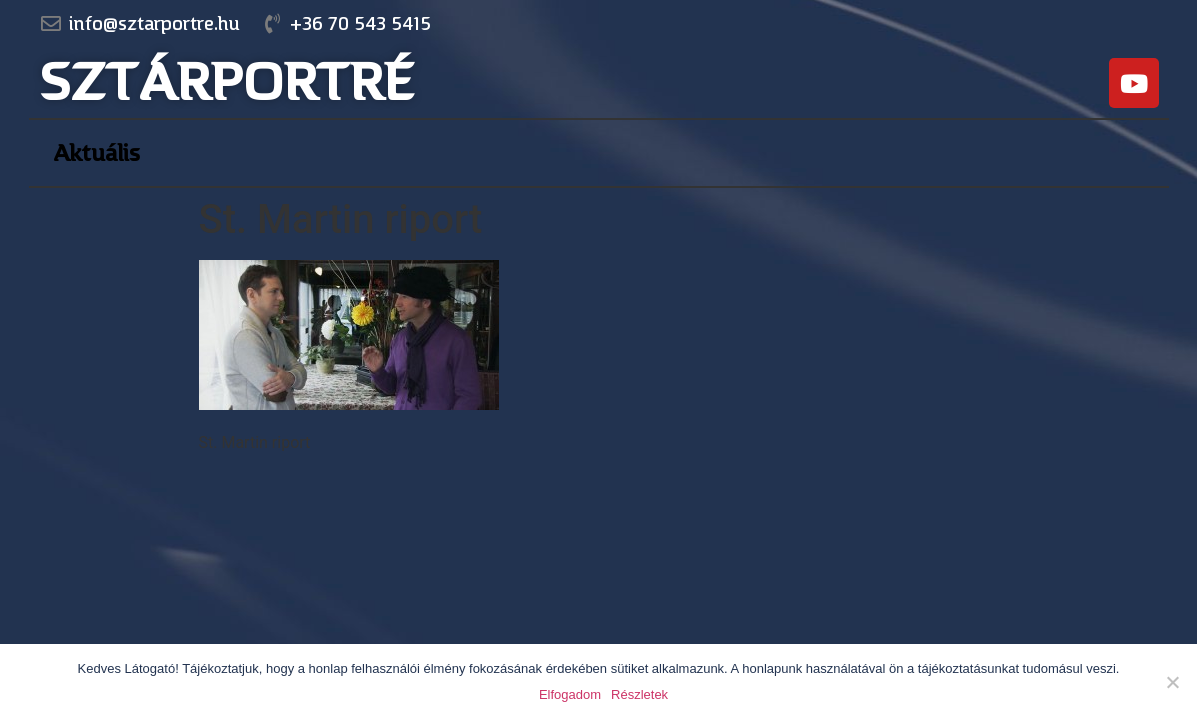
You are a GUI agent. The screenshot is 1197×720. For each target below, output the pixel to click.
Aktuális (96, 153)
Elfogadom (570, 694)
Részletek (639, 694)
